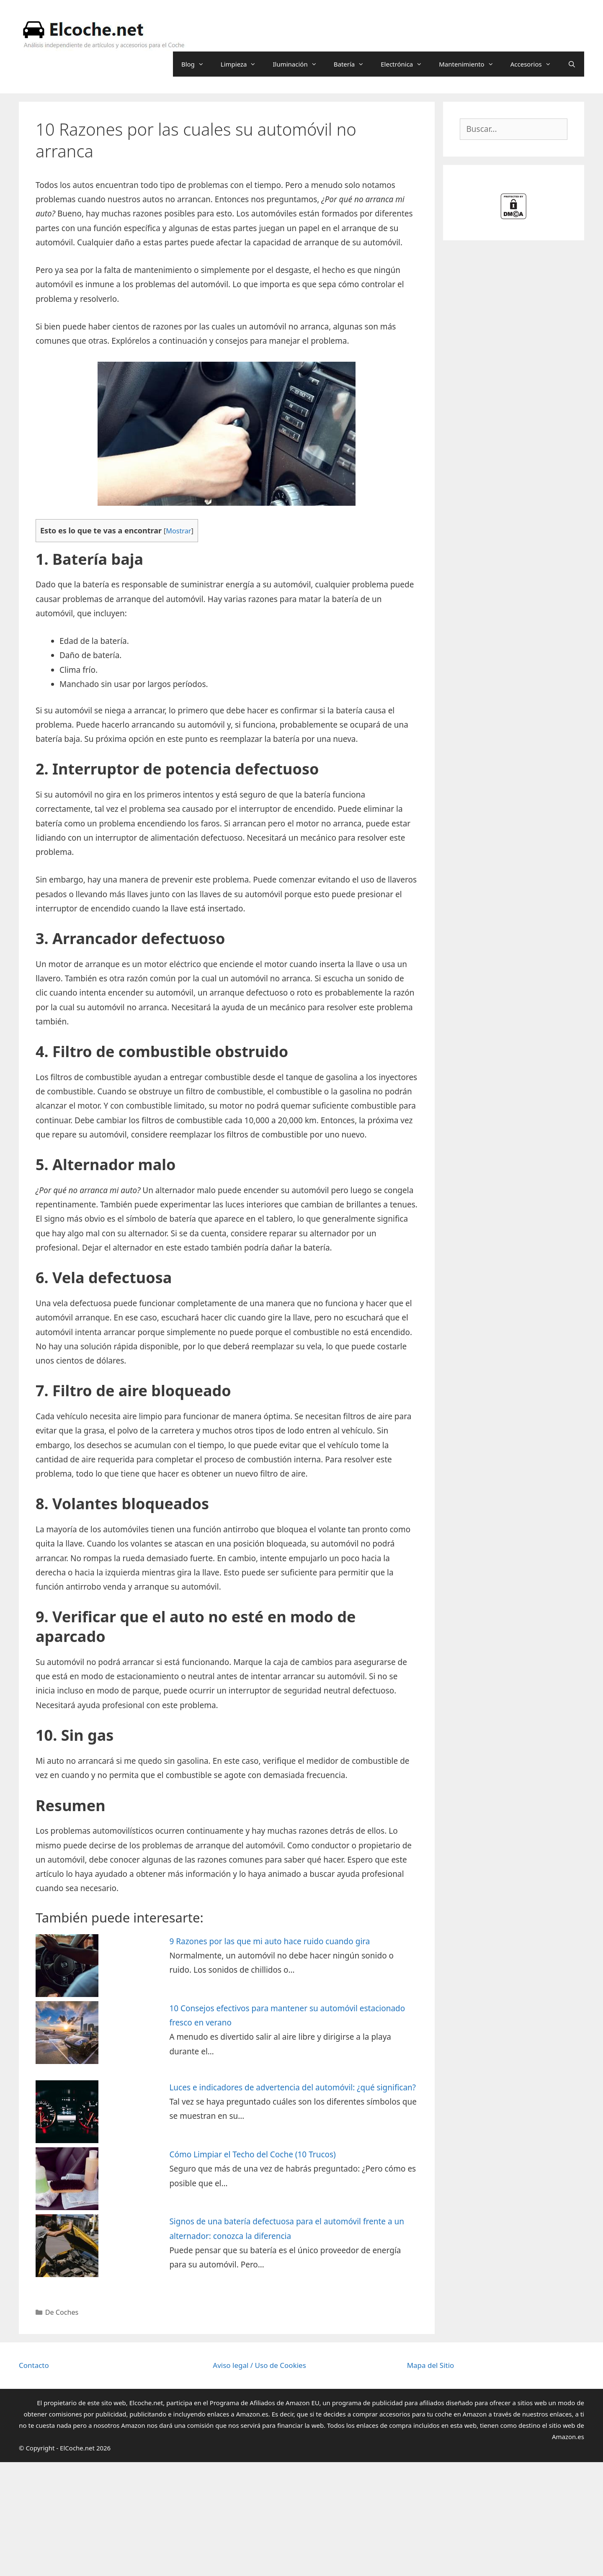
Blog (196, 64)
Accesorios (534, 64)
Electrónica (405, 64)
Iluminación (299, 64)
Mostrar (178, 530)
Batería (353, 64)
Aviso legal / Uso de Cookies (259, 2365)
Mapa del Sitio (430, 2365)
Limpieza (243, 64)
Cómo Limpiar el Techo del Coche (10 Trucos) (252, 2154)
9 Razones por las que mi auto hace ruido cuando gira (269, 1941)
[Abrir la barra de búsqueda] (571, 64)
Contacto (34, 2365)
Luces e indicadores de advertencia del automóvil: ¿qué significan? (292, 2087)
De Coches (62, 2312)
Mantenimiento (470, 64)
